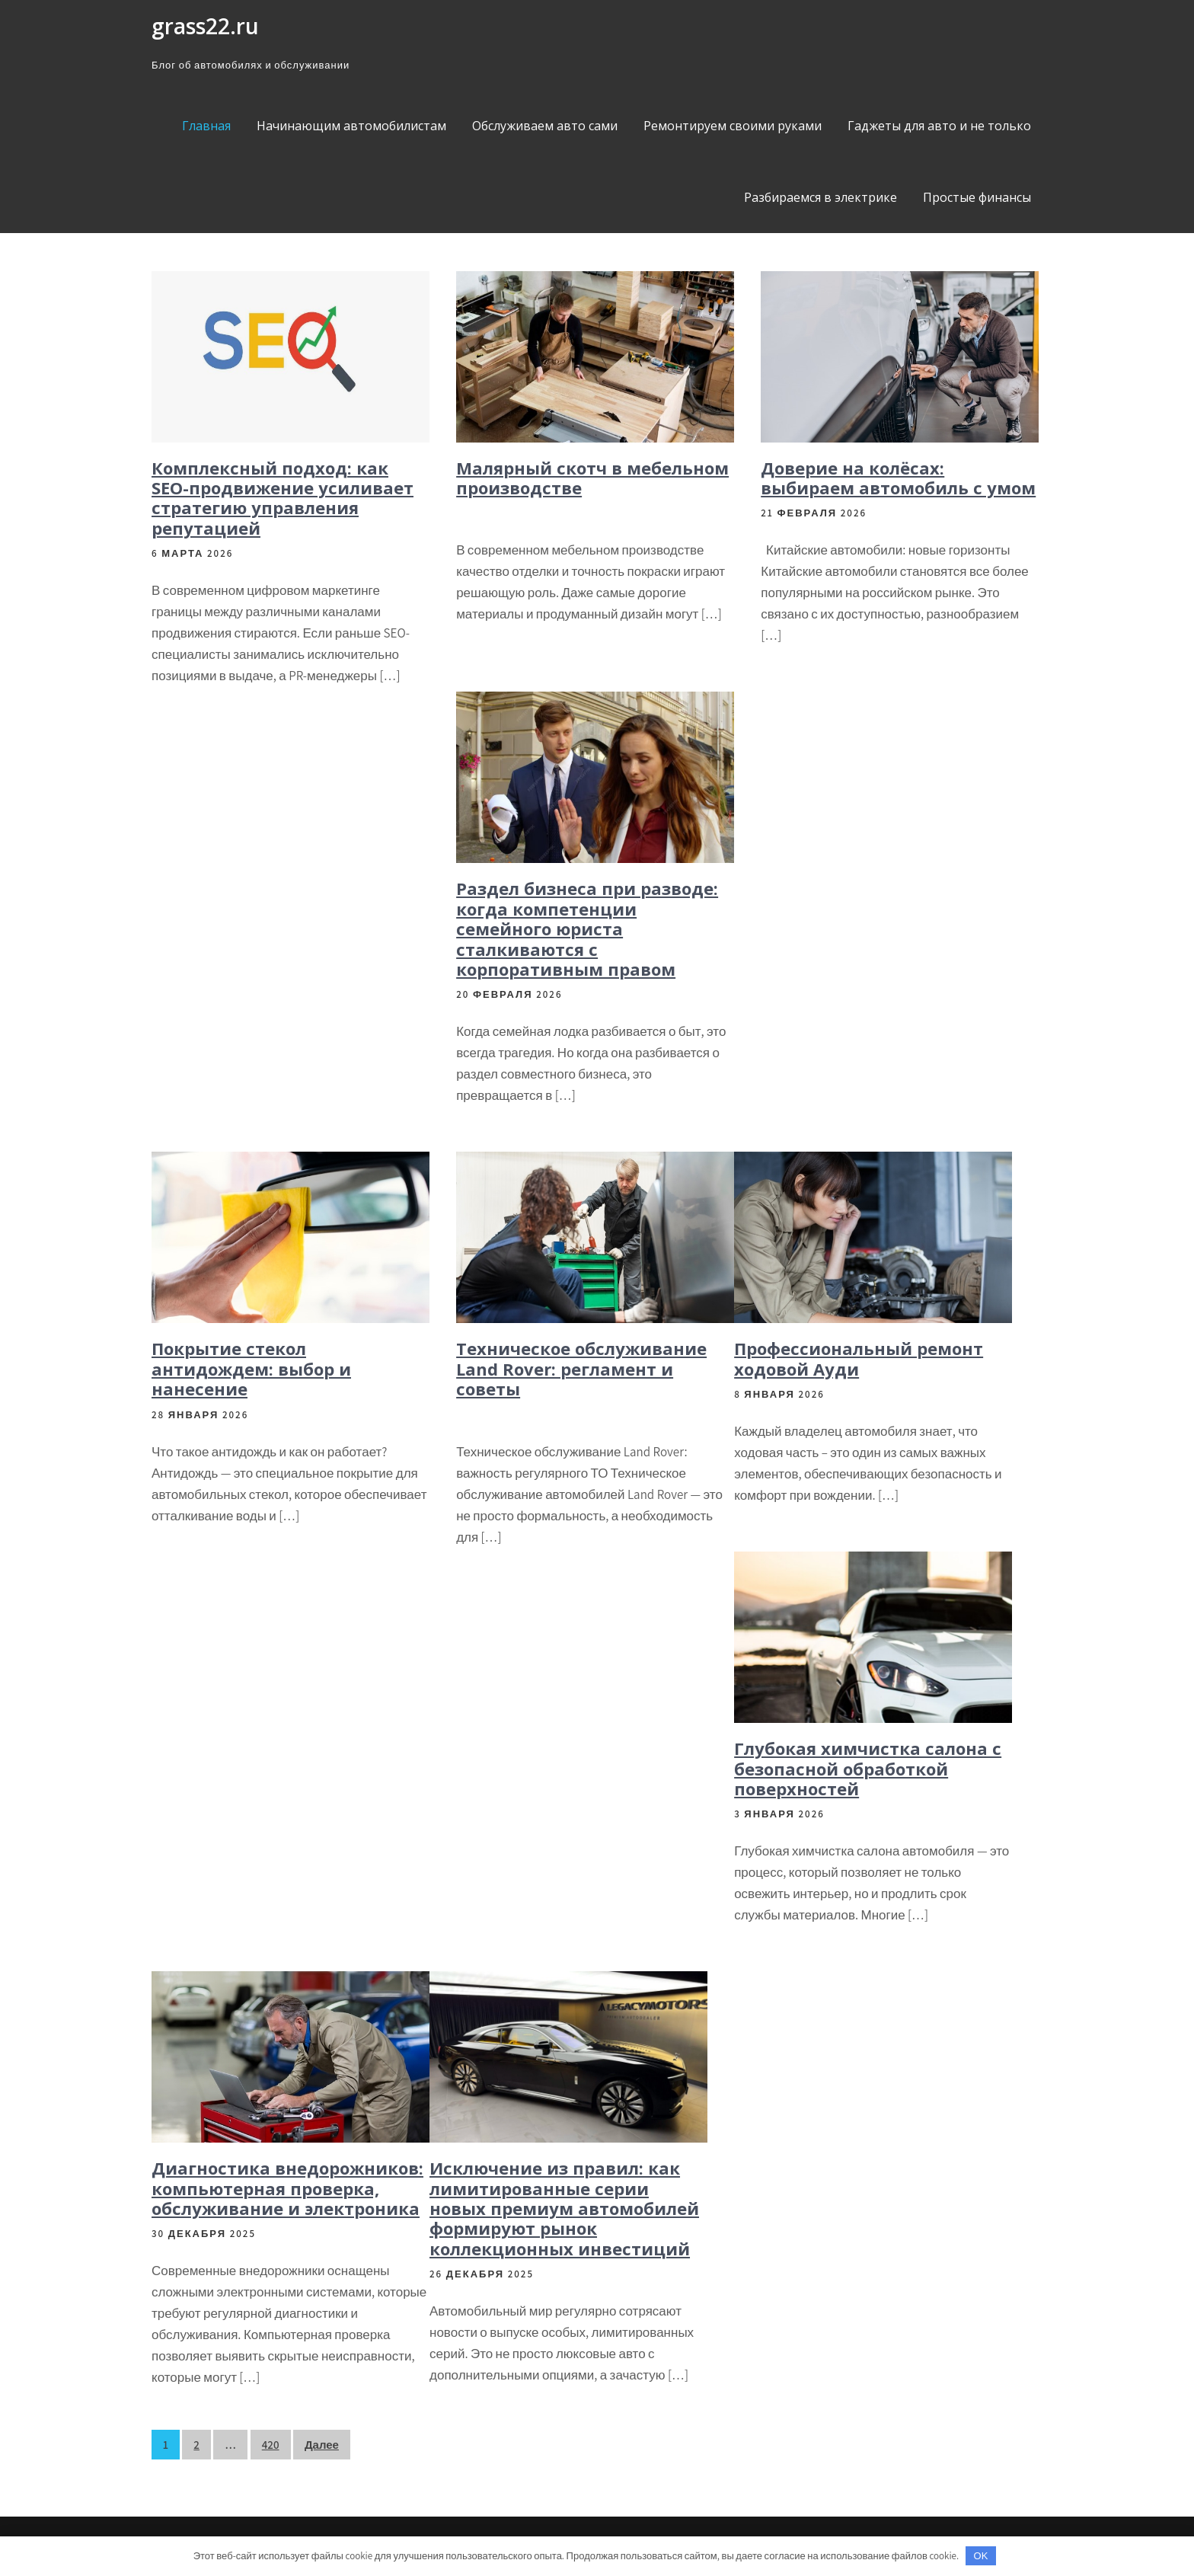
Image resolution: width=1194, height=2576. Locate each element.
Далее (322, 2444)
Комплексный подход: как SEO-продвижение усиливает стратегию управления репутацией (282, 497)
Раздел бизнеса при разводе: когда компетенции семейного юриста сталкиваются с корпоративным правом (587, 928)
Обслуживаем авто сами (545, 125)
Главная (206, 125)
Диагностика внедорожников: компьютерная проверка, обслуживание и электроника (287, 2188)
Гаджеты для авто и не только (939, 125)
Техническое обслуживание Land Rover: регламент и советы (581, 1368)
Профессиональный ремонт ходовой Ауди (858, 1358)
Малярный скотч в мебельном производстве (592, 477)
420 (270, 2444)
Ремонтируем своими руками (732, 125)
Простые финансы (977, 197)
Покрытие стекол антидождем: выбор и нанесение (251, 1368)
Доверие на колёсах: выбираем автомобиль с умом (898, 477)
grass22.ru (205, 25)
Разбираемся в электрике (820, 197)
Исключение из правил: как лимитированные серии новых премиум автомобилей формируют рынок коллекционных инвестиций (564, 2208)
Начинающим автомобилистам (351, 125)
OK (981, 2556)
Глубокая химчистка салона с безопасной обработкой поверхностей (867, 1768)
